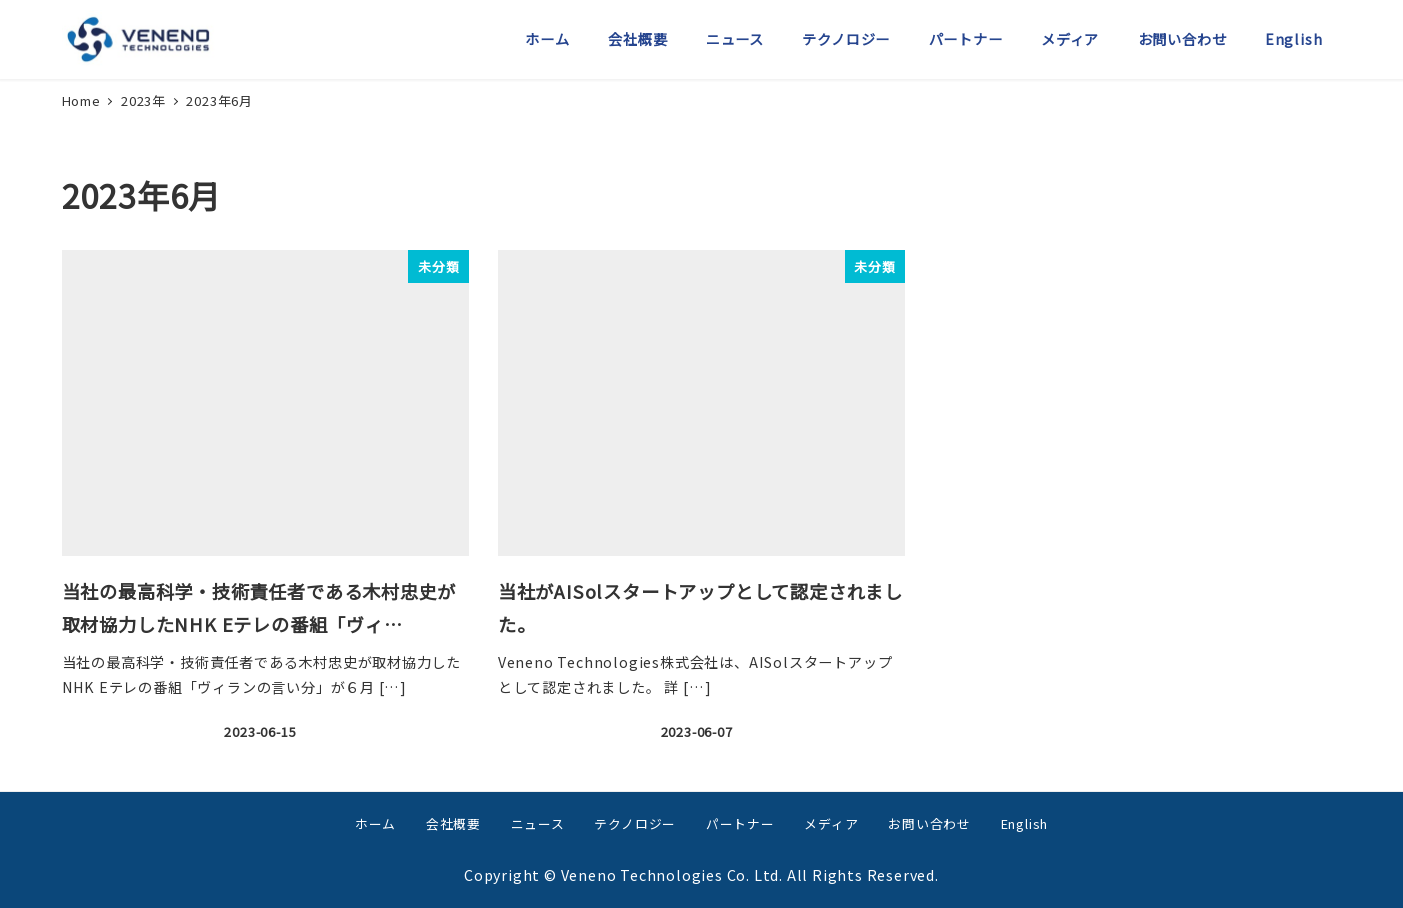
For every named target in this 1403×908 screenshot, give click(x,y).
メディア (831, 823)
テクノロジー (635, 823)
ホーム (375, 823)
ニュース (538, 823)
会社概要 (453, 823)
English (1025, 823)
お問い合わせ (929, 823)
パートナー (740, 823)
